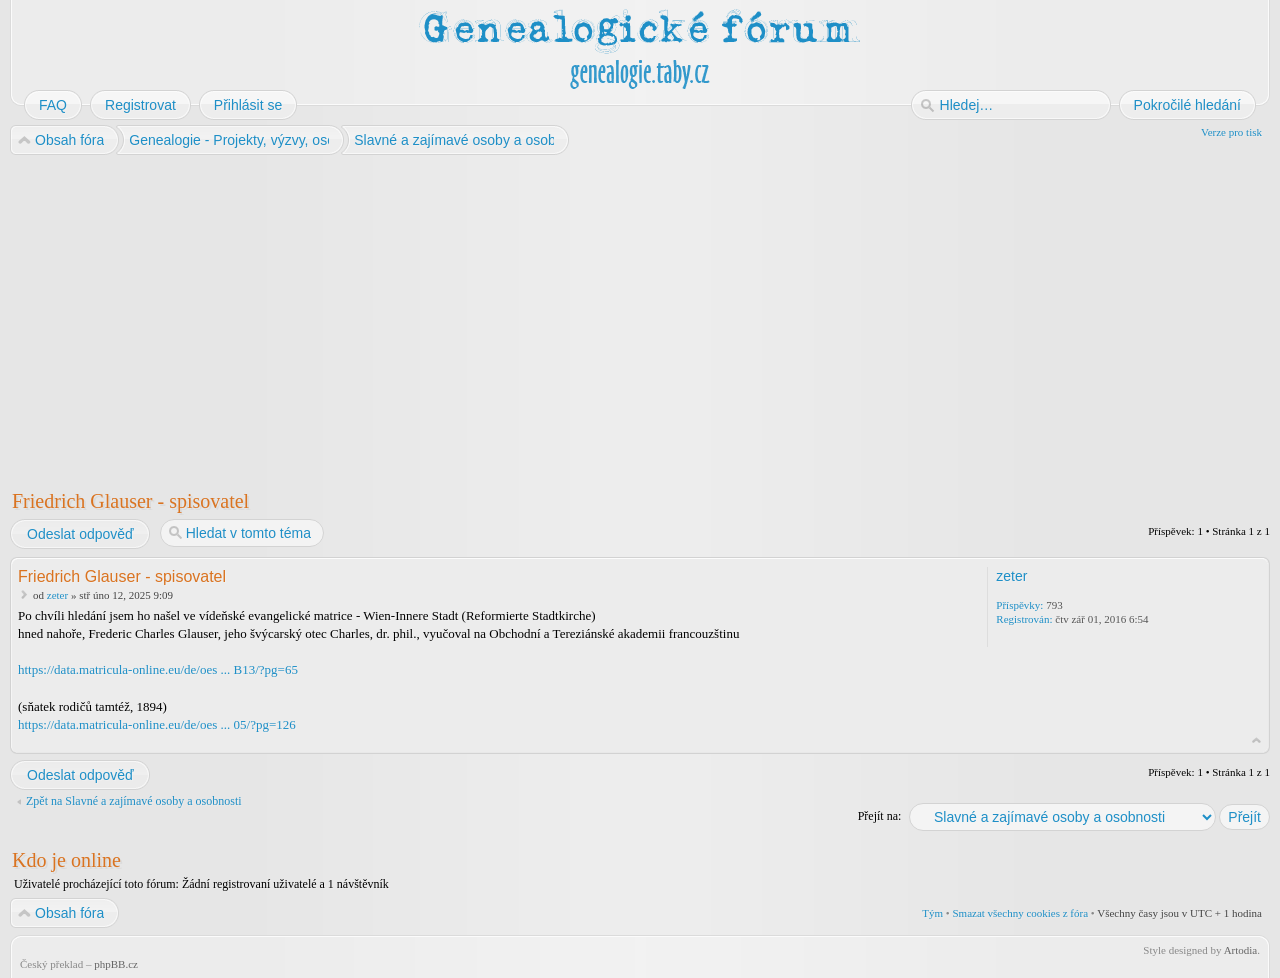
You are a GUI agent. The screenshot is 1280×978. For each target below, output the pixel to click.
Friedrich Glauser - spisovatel (130, 501)
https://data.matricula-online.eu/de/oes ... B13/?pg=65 (158, 669)
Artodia (1241, 950)
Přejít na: (880, 816)
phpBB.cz (116, 964)
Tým (932, 913)
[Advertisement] (612, 318)
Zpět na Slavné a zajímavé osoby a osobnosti (134, 801)
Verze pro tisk (1231, 132)
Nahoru (1256, 740)
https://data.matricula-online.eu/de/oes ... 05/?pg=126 (157, 724)
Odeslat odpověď (79, 534)
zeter (57, 595)
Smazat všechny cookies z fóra (1020, 913)
